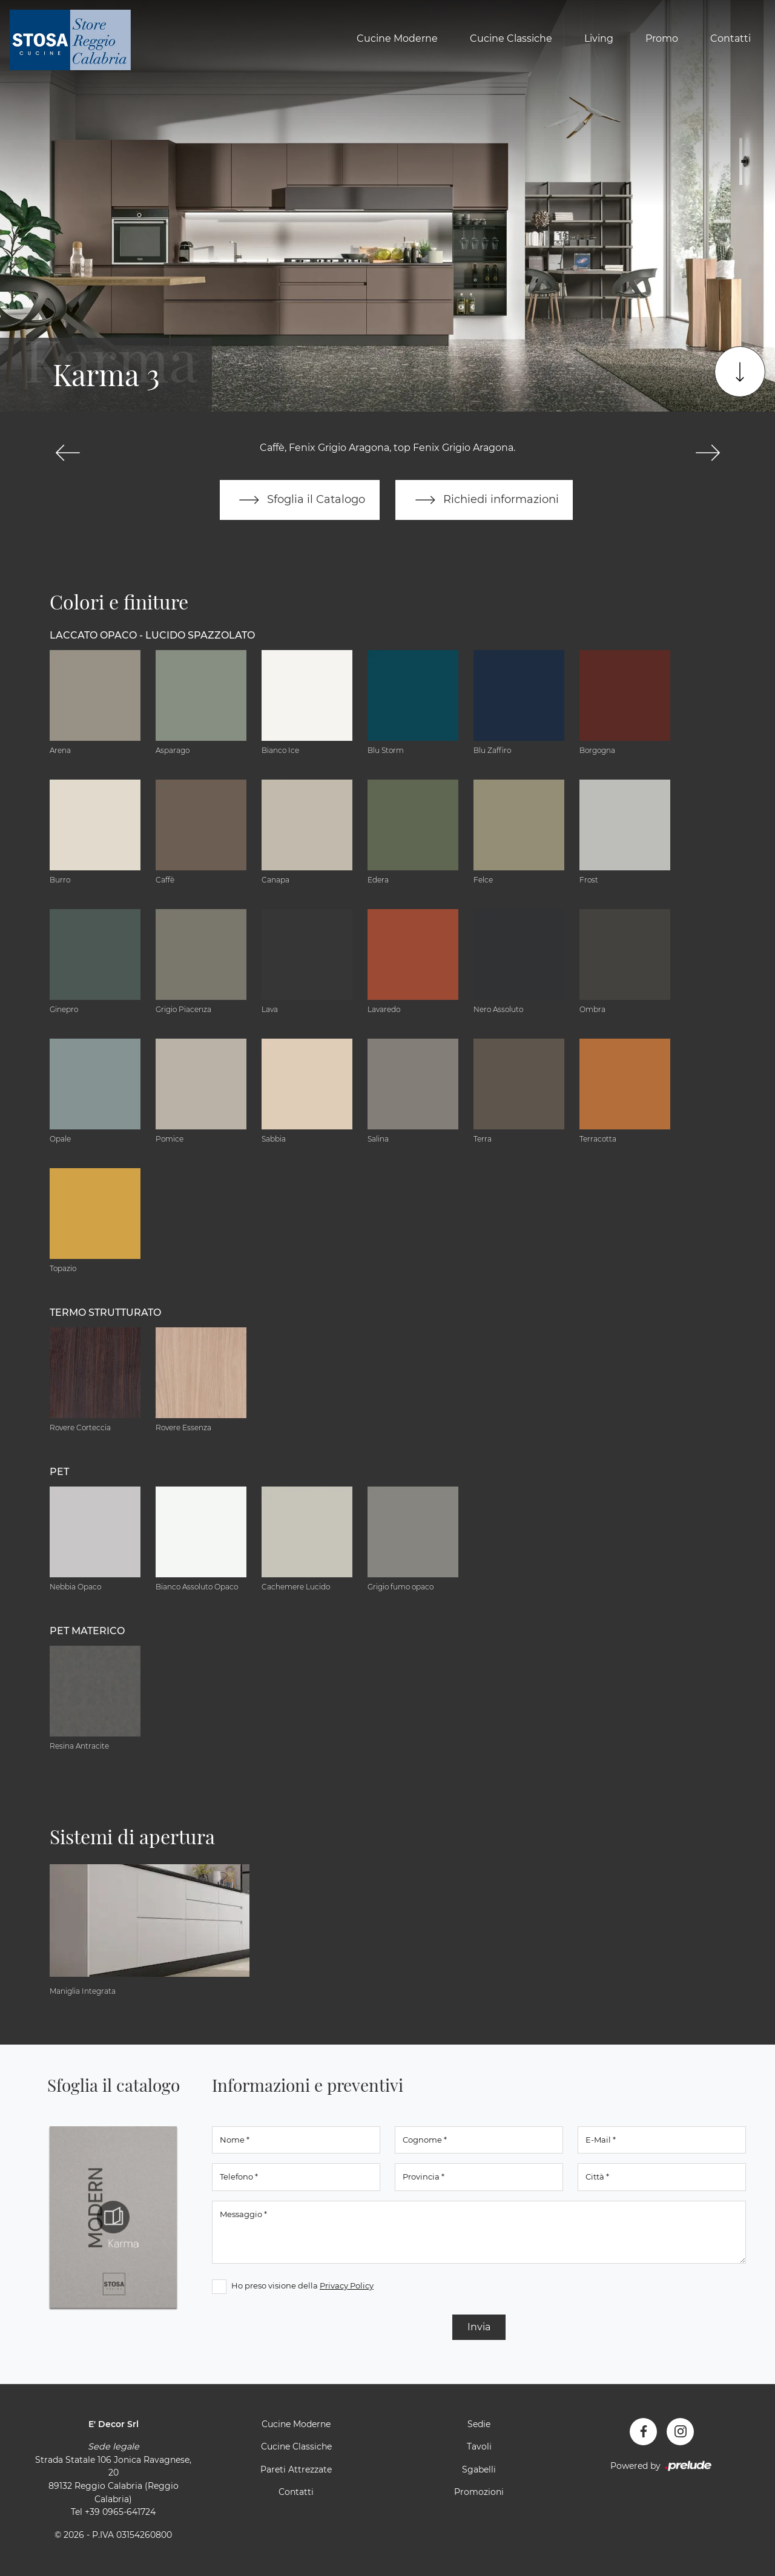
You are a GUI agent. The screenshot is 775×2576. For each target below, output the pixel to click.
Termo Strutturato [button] (105, 1312)
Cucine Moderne (397, 38)
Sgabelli (479, 2469)
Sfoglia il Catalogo (299, 500)
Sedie (478, 2424)
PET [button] (59, 1471)
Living (598, 38)
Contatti (730, 38)
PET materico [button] (87, 1631)
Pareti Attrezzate (296, 2469)
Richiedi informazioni (484, 500)
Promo (661, 38)
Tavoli (479, 2447)
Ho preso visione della (302, 2285)
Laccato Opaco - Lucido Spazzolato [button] (152, 635)
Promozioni (479, 2492)
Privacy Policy (347, 2285)
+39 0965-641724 (120, 2512)
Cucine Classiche (511, 38)
